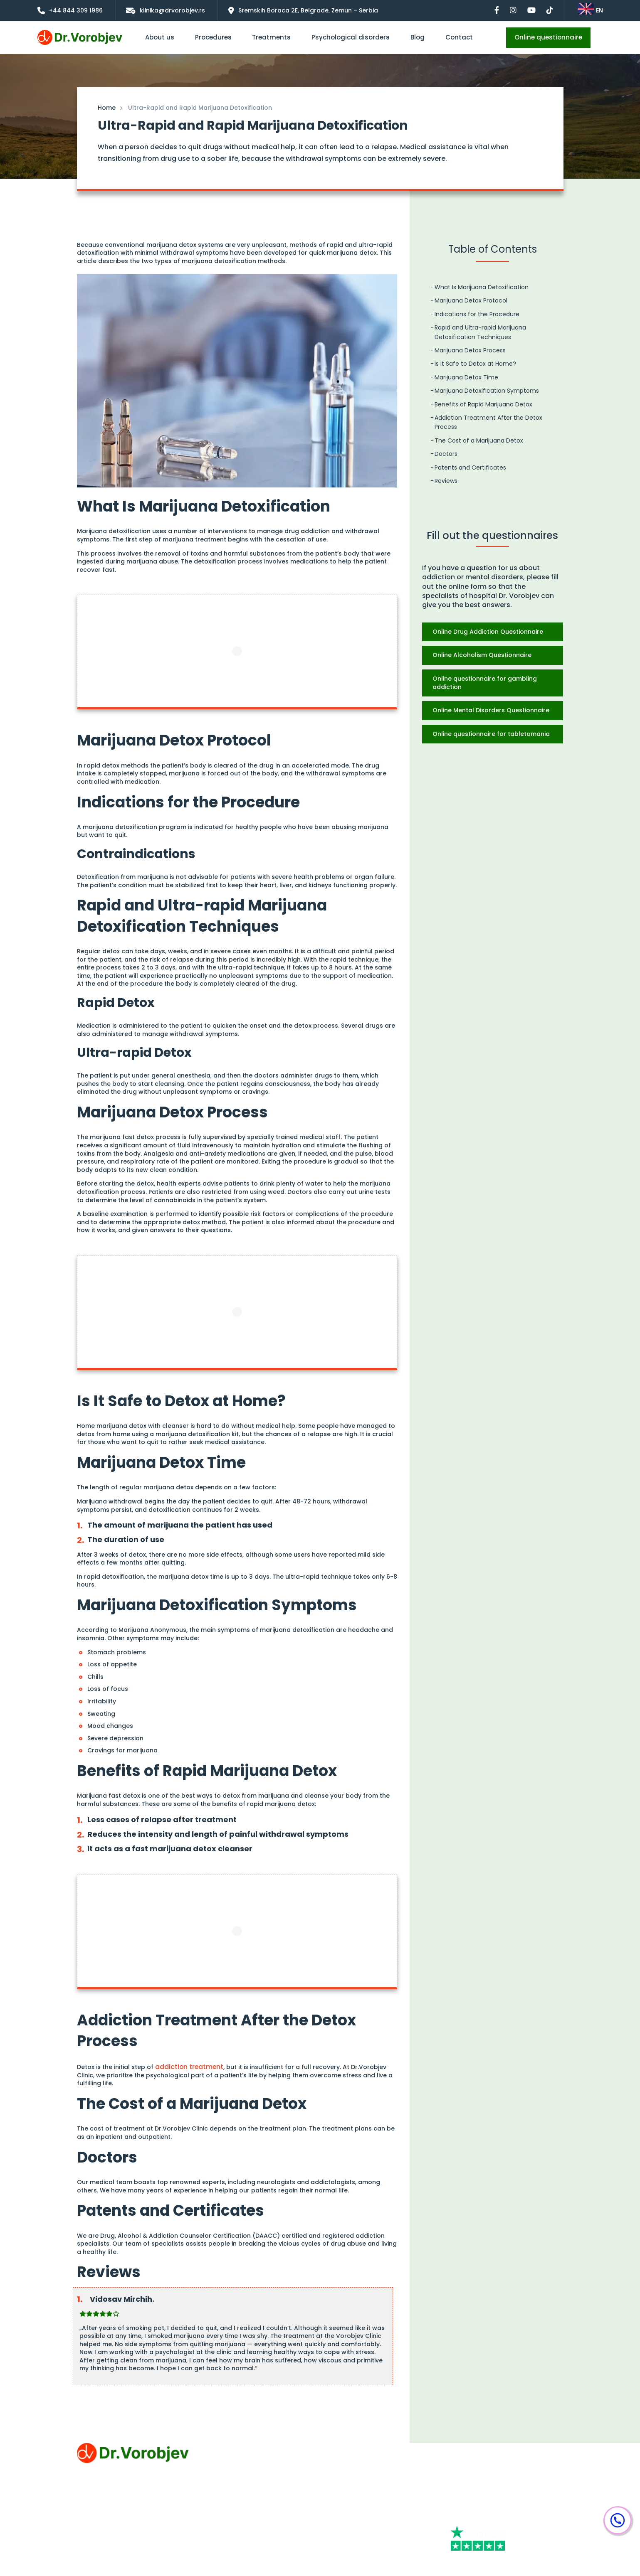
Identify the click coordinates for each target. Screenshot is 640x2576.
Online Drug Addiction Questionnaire (487, 631)
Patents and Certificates (470, 467)
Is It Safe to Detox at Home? (475, 363)
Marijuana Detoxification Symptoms (487, 390)
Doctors (446, 454)
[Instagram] (529, 2501)
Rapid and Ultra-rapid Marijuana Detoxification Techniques (480, 332)
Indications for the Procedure (477, 314)
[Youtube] (470, 2517)
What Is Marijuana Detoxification (482, 287)
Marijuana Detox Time (466, 377)
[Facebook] (472, 2501)
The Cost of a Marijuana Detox (479, 440)
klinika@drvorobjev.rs (483, 2462)
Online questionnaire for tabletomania (491, 734)
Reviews (446, 481)
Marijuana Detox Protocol (471, 300)
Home (107, 107)
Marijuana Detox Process (470, 350)
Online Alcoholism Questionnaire (481, 655)
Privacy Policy (97, 2511)
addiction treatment (186, 2066)
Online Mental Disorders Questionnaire (490, 710)
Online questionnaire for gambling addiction (484, 682)
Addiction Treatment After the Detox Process (488, 422)
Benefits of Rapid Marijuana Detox (483, 404)
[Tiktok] (522, 2517)
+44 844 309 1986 (477, 2447)
